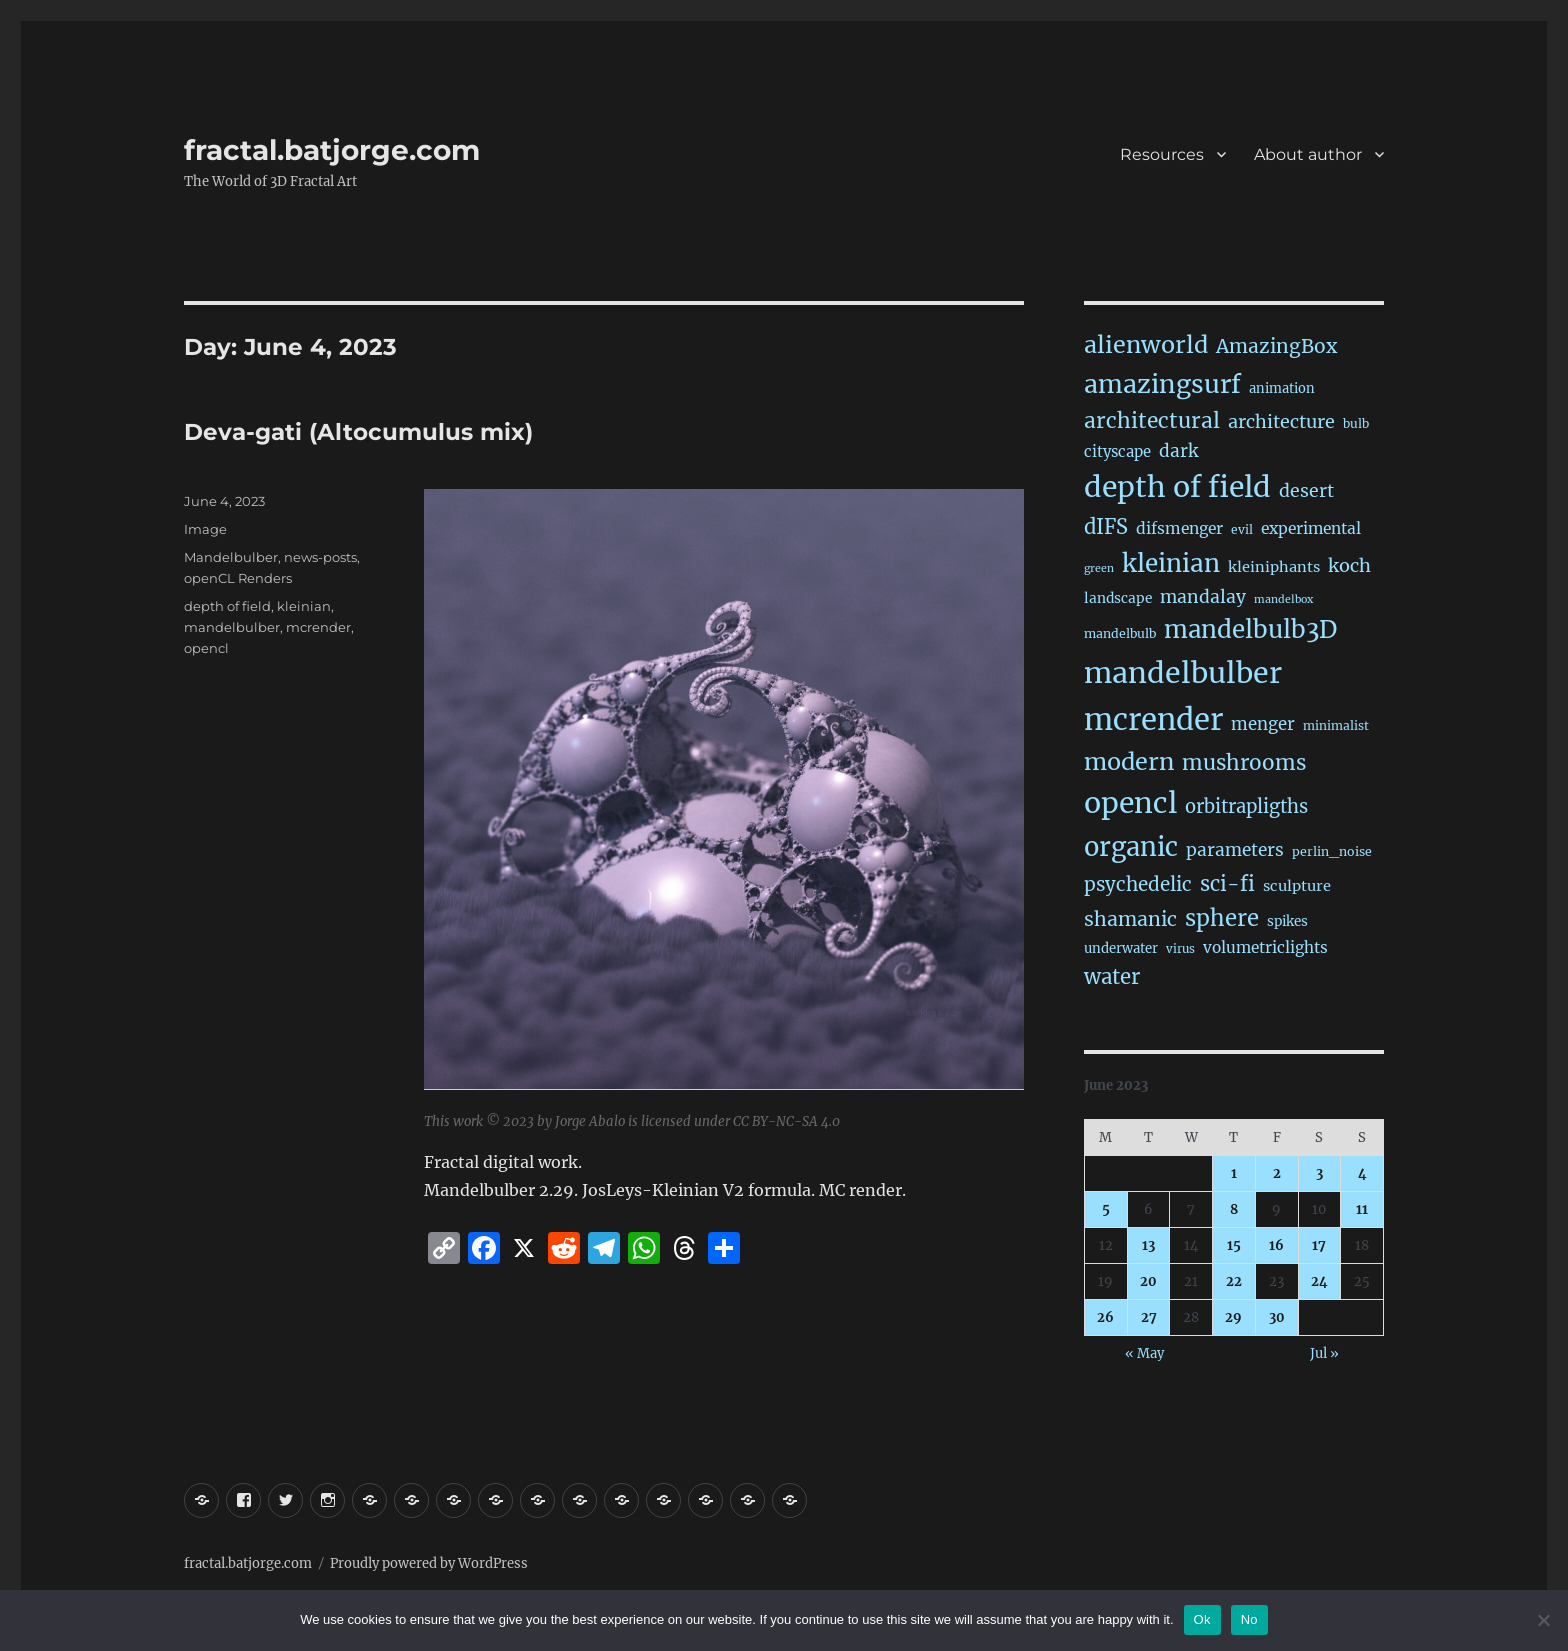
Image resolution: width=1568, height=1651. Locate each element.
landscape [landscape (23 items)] (1118, 598)
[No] (1543, 1620)
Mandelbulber (231, 557)
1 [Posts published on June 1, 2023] (1234, 1173)
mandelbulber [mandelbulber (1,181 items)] (1183, 673)
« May (1144, 1353)
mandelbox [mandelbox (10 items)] (1283, 599)
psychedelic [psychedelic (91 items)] (1138, 884)
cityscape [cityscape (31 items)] (1117, 451)
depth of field (227, 606)
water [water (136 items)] (1112, 977)
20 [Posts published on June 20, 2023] (1148, 1281)
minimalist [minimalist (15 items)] (1336, 725)
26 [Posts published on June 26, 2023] (1105, 1317)
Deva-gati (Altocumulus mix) (358, 432)
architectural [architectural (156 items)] (1152, 420)
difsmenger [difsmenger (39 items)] (1179, 528)
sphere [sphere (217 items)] (1222, 918)
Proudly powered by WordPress (429, 1563)
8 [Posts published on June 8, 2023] (1234, 1209)
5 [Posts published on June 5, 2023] (1106, 1209)
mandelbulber (232, 627)
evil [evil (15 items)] (1242, 529)
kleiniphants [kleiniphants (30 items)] (1274, 567)
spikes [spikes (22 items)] (1287, 921)
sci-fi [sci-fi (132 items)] (1227, 884)
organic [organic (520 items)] (1131, 847)
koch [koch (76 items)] (1349, 565)
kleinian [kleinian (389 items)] (1171, 563)
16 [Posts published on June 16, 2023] (1276, 1245)
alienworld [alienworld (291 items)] (1146, 344)
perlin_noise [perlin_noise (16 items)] (1332, 851)
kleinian (304, 606)
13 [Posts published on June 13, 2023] (1148, 1245)
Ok (1202, 1619)
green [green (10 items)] (1099, 568)
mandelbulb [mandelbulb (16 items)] (1120, 633)
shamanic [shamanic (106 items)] (1130, 919)
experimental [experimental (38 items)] (1311, 528)
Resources (1162, 154)
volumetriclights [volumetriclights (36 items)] (1265, 947)
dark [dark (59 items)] (1178, 451)
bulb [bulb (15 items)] (1356, 423)
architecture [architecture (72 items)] (1281, 421)
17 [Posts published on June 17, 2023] (1319, 1245)
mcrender (318, 627)
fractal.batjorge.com (332, 150)
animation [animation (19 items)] (1282, 388)
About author (1308, 154)
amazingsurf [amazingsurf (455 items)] (1162, 384)
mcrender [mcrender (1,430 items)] (1153, 719)
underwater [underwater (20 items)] (1121, 948)
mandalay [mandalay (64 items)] (1203, 597)
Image (205, 529)
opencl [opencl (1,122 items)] (1130, 803)
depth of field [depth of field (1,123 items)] (1177, 487)
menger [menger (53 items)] (1263, 724)
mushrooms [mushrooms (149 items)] (1244, 763)
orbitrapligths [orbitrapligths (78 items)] (1246, 806)
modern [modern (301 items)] (1129, 761)
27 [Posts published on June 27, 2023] (1149, 1317)
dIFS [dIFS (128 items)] (1106, 526)
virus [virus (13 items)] (1180, 949)
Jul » (1324, 1353)
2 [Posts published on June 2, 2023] (1277, 1173)
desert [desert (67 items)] (1306, 491)
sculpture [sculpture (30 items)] (1297, 886)
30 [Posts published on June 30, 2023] (1277, 1317)
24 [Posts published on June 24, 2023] (1319, 1281)
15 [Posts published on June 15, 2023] (1234, 1245)
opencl (206, 648)
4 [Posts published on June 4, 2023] (1362, 1173)
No (1249, 1619)
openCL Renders (238, 578)
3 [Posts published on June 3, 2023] (1319, 1173)
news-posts (320, 557)
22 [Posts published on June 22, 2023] (1234, 1281)
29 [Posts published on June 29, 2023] (1233, 1317)
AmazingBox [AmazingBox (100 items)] (1276, 346)
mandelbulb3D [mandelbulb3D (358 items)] (1250, 629)
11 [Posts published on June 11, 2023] (1362, 1209)
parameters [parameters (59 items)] (1235, 850)
